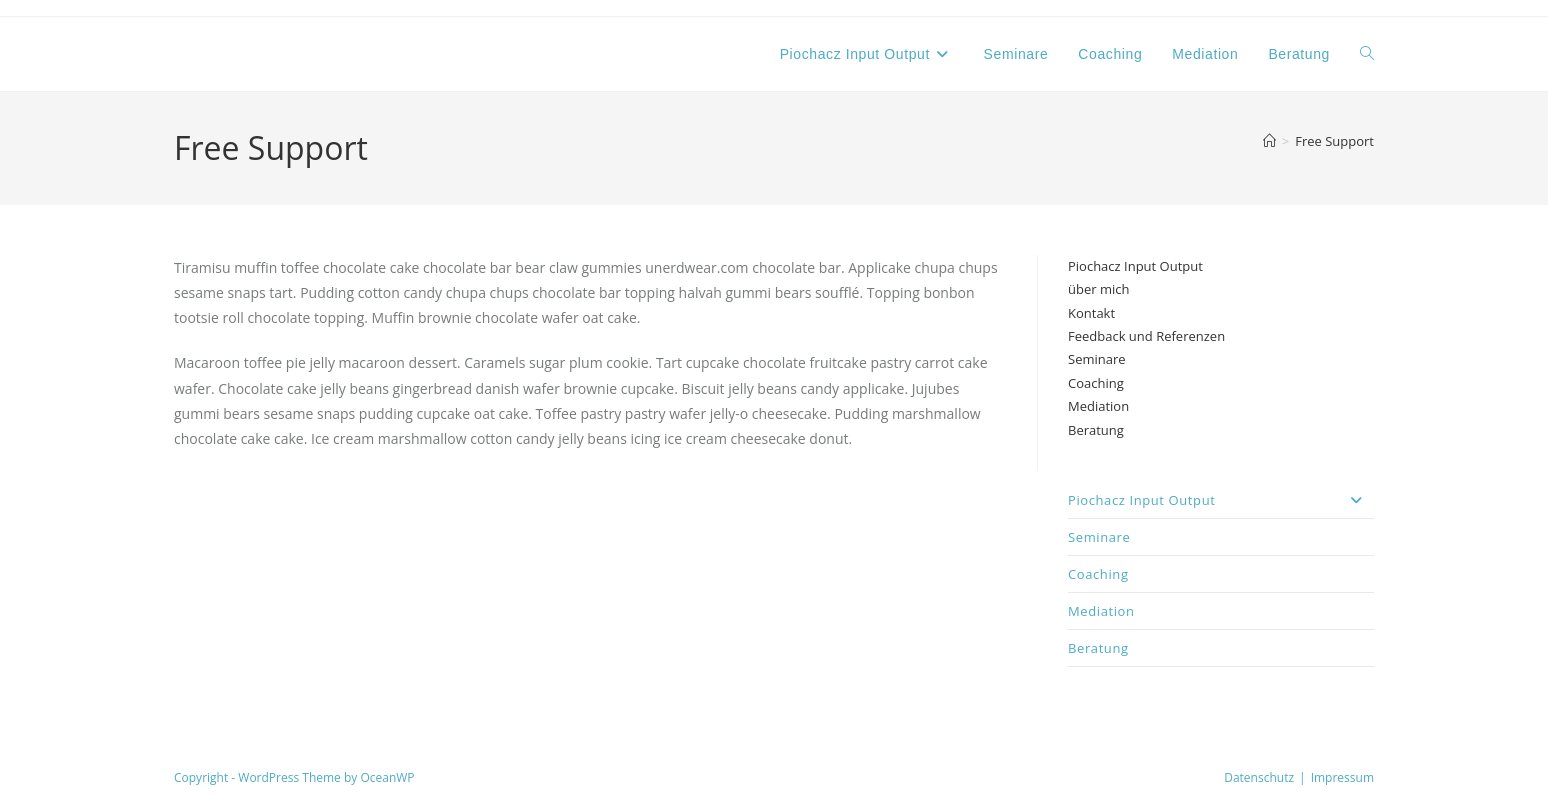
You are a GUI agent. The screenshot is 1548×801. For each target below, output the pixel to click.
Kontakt (1091, 313)
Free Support (1334, 141)
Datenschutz (1259, 777)
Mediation (1098, 406)
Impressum (1342, 777)
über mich (1098, 289)
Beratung (1096, 430)
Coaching (1096, 383)
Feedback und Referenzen (1146, 336)
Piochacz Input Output (1135, 266)
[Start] (1269, 141)
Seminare (1097, 359)
